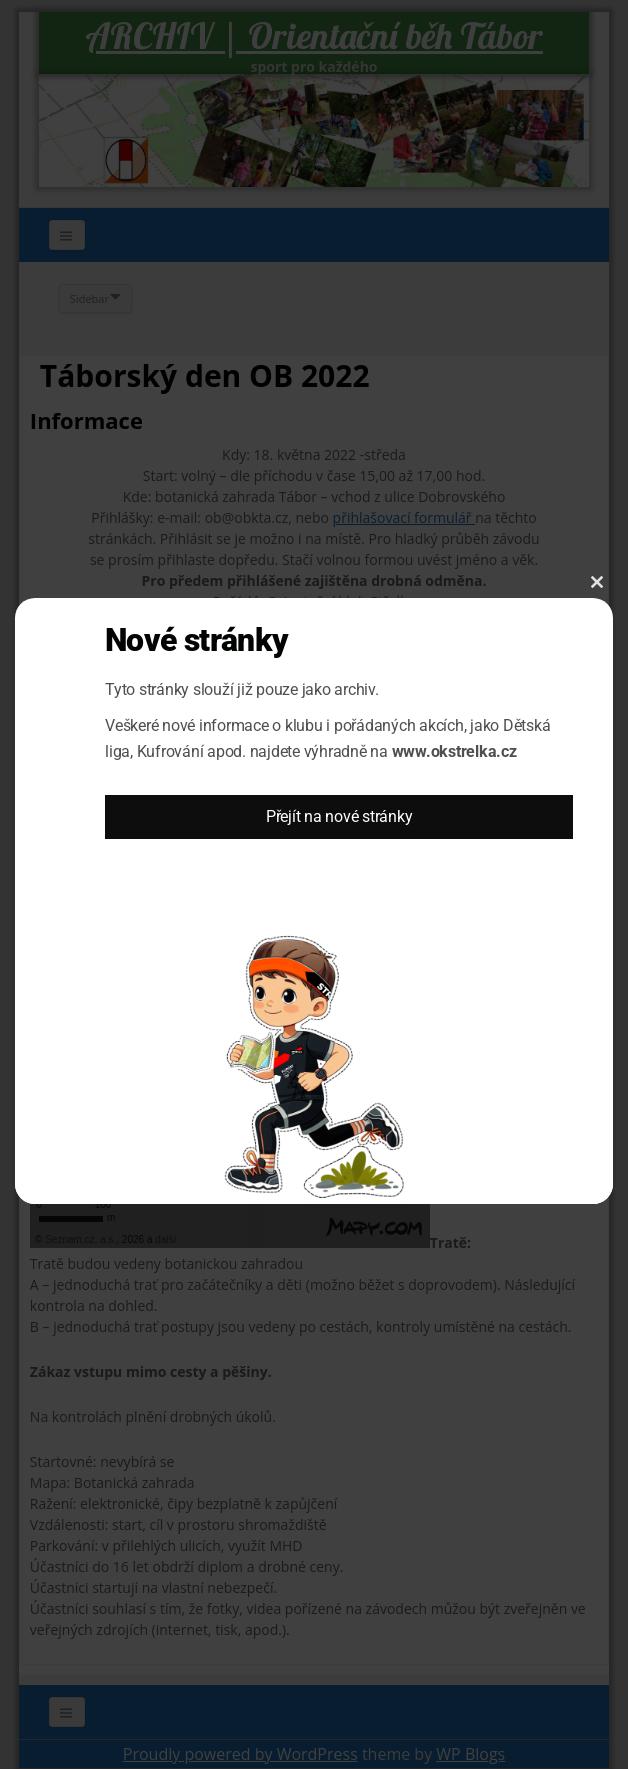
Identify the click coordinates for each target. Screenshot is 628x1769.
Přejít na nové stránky (339, 816)
